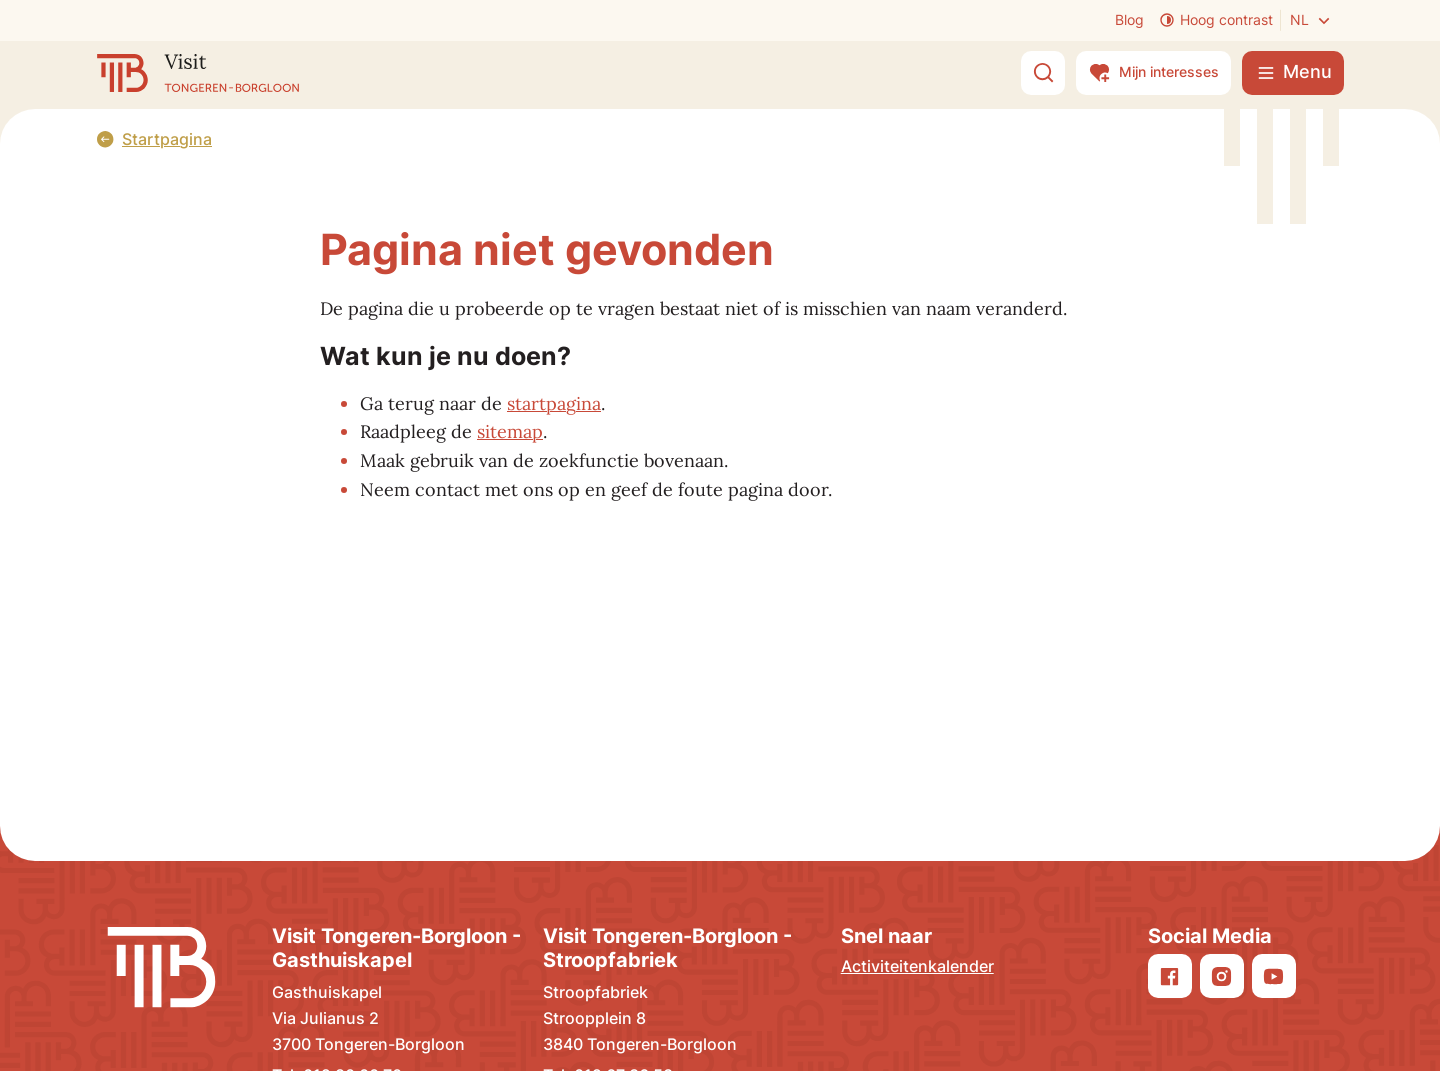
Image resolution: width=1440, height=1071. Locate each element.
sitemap (510, 431)
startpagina (554, 403)
